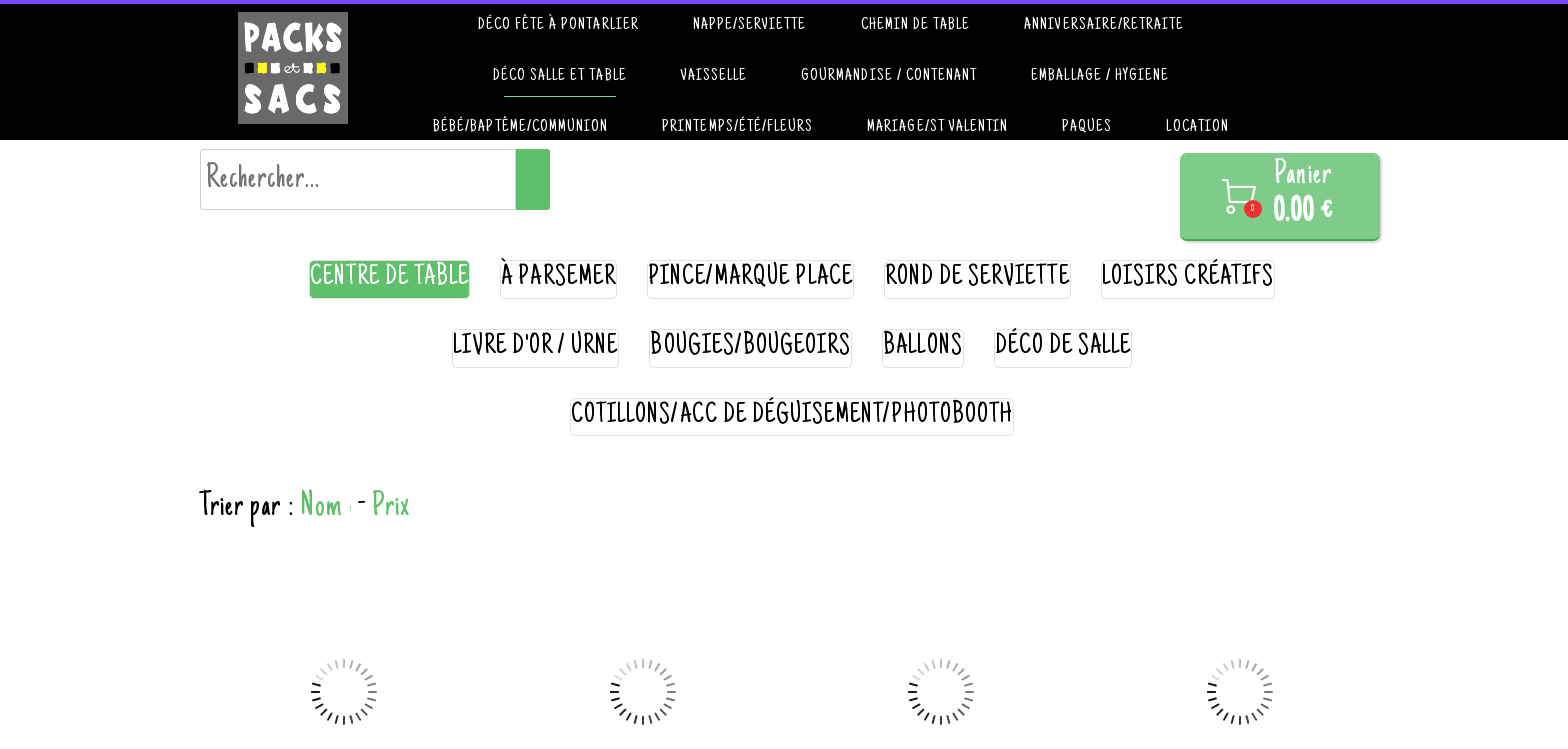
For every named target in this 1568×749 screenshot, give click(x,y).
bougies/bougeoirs (750, 347)
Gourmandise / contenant (889, 76)
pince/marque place (750, 278)
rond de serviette (977, 278)
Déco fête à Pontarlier (558, 25)
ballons (922, 347)
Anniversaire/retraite (1104, 25)
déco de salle (1063, 347)
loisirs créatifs (1188, 278)
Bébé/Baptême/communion (520, 127)
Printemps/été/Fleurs (737, 127)
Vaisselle (714, 76)
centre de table (390, 278)
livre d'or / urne (536, 347)
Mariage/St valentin (937, 127)
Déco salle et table (560, 76)
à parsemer (558, 278)
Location (1197, 127)
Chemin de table (916, 25)
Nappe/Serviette (750, 25)
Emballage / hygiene (1100, 76)
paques (1087, 127)
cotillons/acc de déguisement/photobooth (792, 416)
